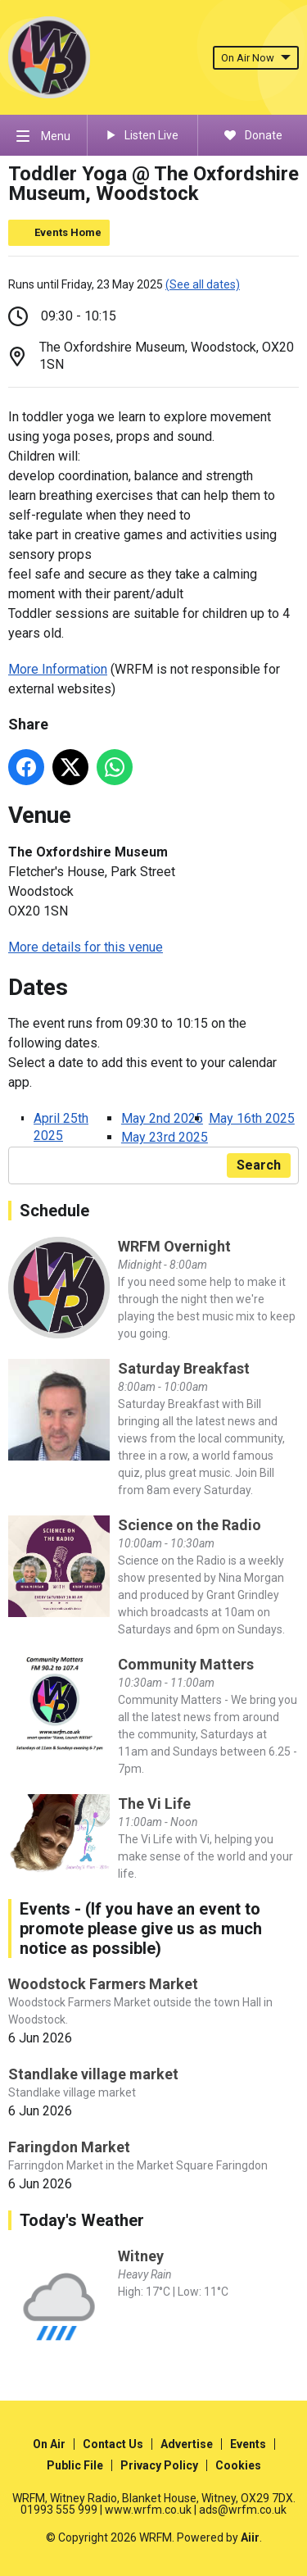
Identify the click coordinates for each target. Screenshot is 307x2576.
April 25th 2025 (61, 1127)
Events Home (68, 232)
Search (259, 1165)
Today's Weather (82, 2220)
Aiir (250, 2537)
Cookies (238, 2465)
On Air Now (256, 58)
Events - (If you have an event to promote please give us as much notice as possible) (141, 1928)
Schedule (54, 1210)
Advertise (186, 2444)
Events (248, 2444)
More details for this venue (85, 947)
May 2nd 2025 (162, 1118)
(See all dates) (202, 284)
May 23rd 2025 (164, 1137)
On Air (49, 2444)
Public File (75, 2465)
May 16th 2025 (252, 1118)
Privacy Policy (159, 2465)
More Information (57, 669)
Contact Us (113, 2444)
